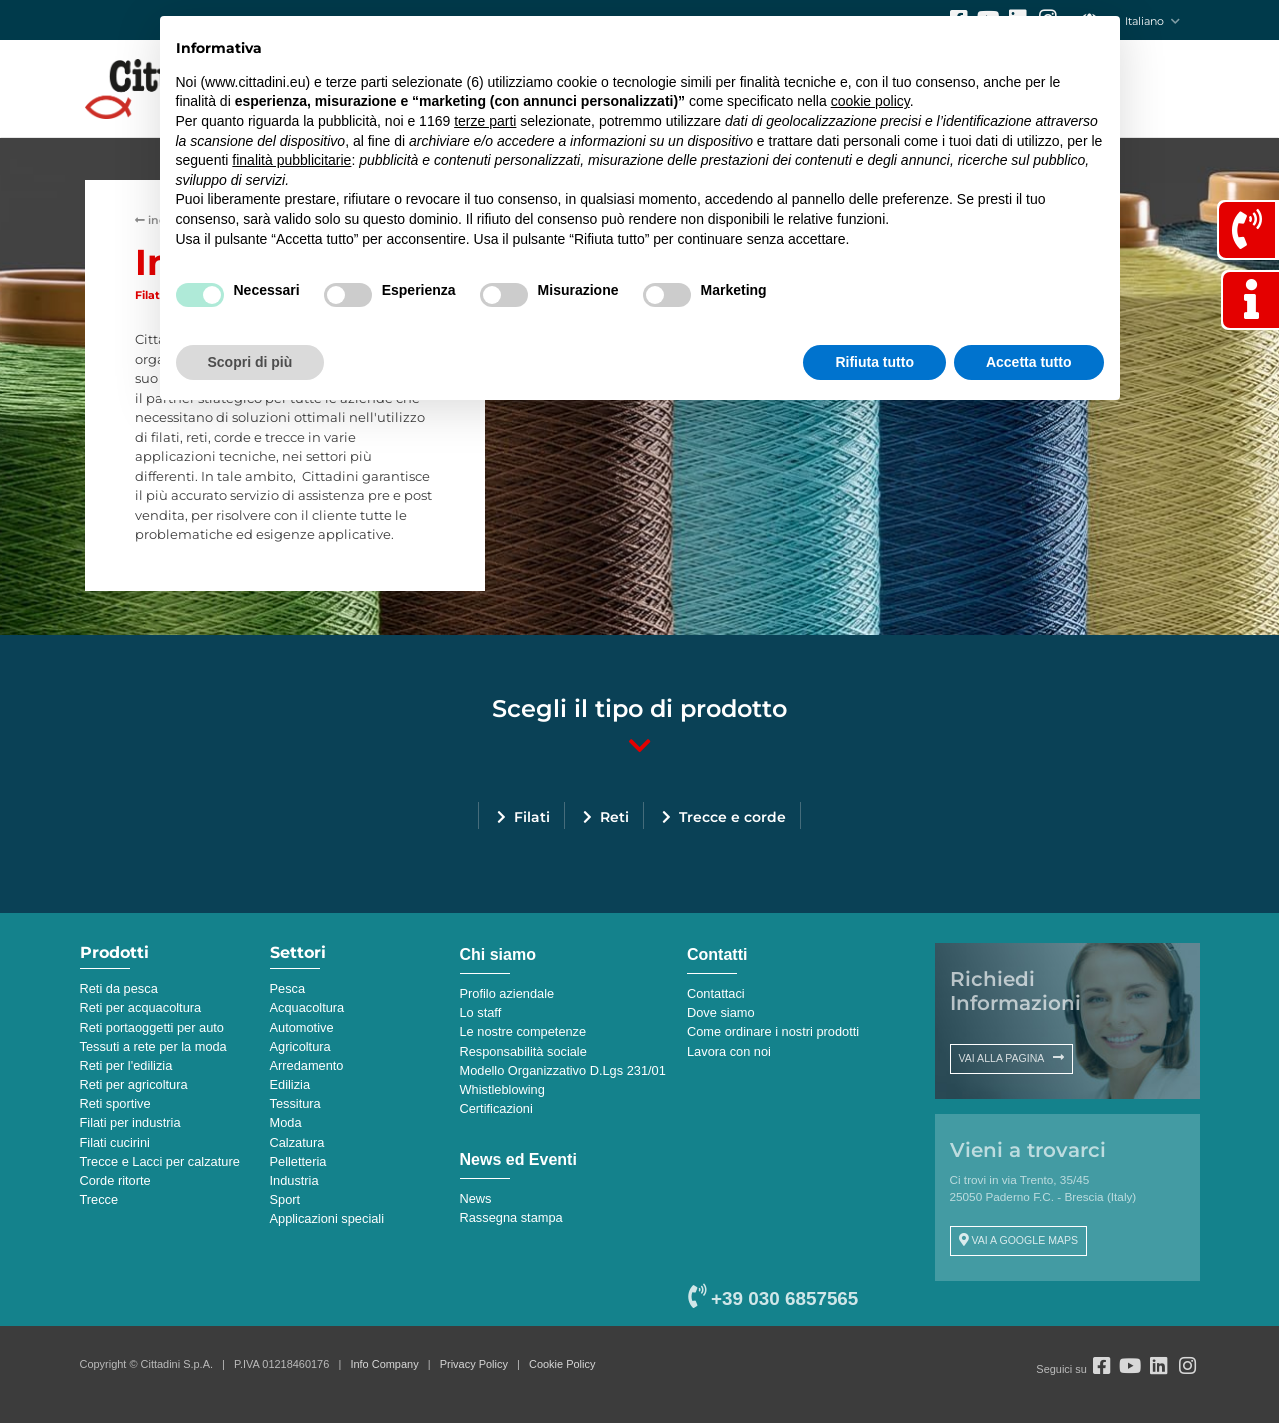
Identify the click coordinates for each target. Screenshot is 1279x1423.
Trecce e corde (732, 817)
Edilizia (290, 1084)
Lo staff (481, 1012)
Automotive (302, 1027)
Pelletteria (298, 1161)
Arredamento (307, 1065)
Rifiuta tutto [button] (874, 362)
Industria (294, 1180)
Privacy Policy (474, 1364)
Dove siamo (721, 1012)
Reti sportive (115, 1103)
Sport (285, 1199)
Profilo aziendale (507, 993)
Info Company (384, 1364)
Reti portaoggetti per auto (152, 1027)
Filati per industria (130, 1122)
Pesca (288, 988)
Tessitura (295, 1103)
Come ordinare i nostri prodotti (773, 1031)
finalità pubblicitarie (291, 160)
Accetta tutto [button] (1029, 362)
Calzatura (297, 1142)
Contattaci (716, 993)
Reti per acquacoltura (141, 1007)
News (476, 1198)
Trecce (99, 1199)
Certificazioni (496, 1108)
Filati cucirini (115, 1142)
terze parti (485, 121)
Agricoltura (300, 1046)
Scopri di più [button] (250, 362)
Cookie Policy (562, 1364)
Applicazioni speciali (327, 1218)
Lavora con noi (729, 1051)
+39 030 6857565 (773, 1298)
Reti (614, 817)
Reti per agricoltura (134, 1084)
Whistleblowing (502, 1089)
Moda (286, 1122)
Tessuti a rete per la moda (153, 1046)
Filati (532, 817)
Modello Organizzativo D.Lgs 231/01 (563, 1070)
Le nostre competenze (523, 1031)
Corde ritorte (115, 1180)
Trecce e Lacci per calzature (160, 1161)
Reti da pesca (119, 988)
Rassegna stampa (511, 1217)
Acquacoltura (307, 1007)
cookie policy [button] (870, 101)
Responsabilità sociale (523, 1051)
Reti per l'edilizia (126, 1065)
